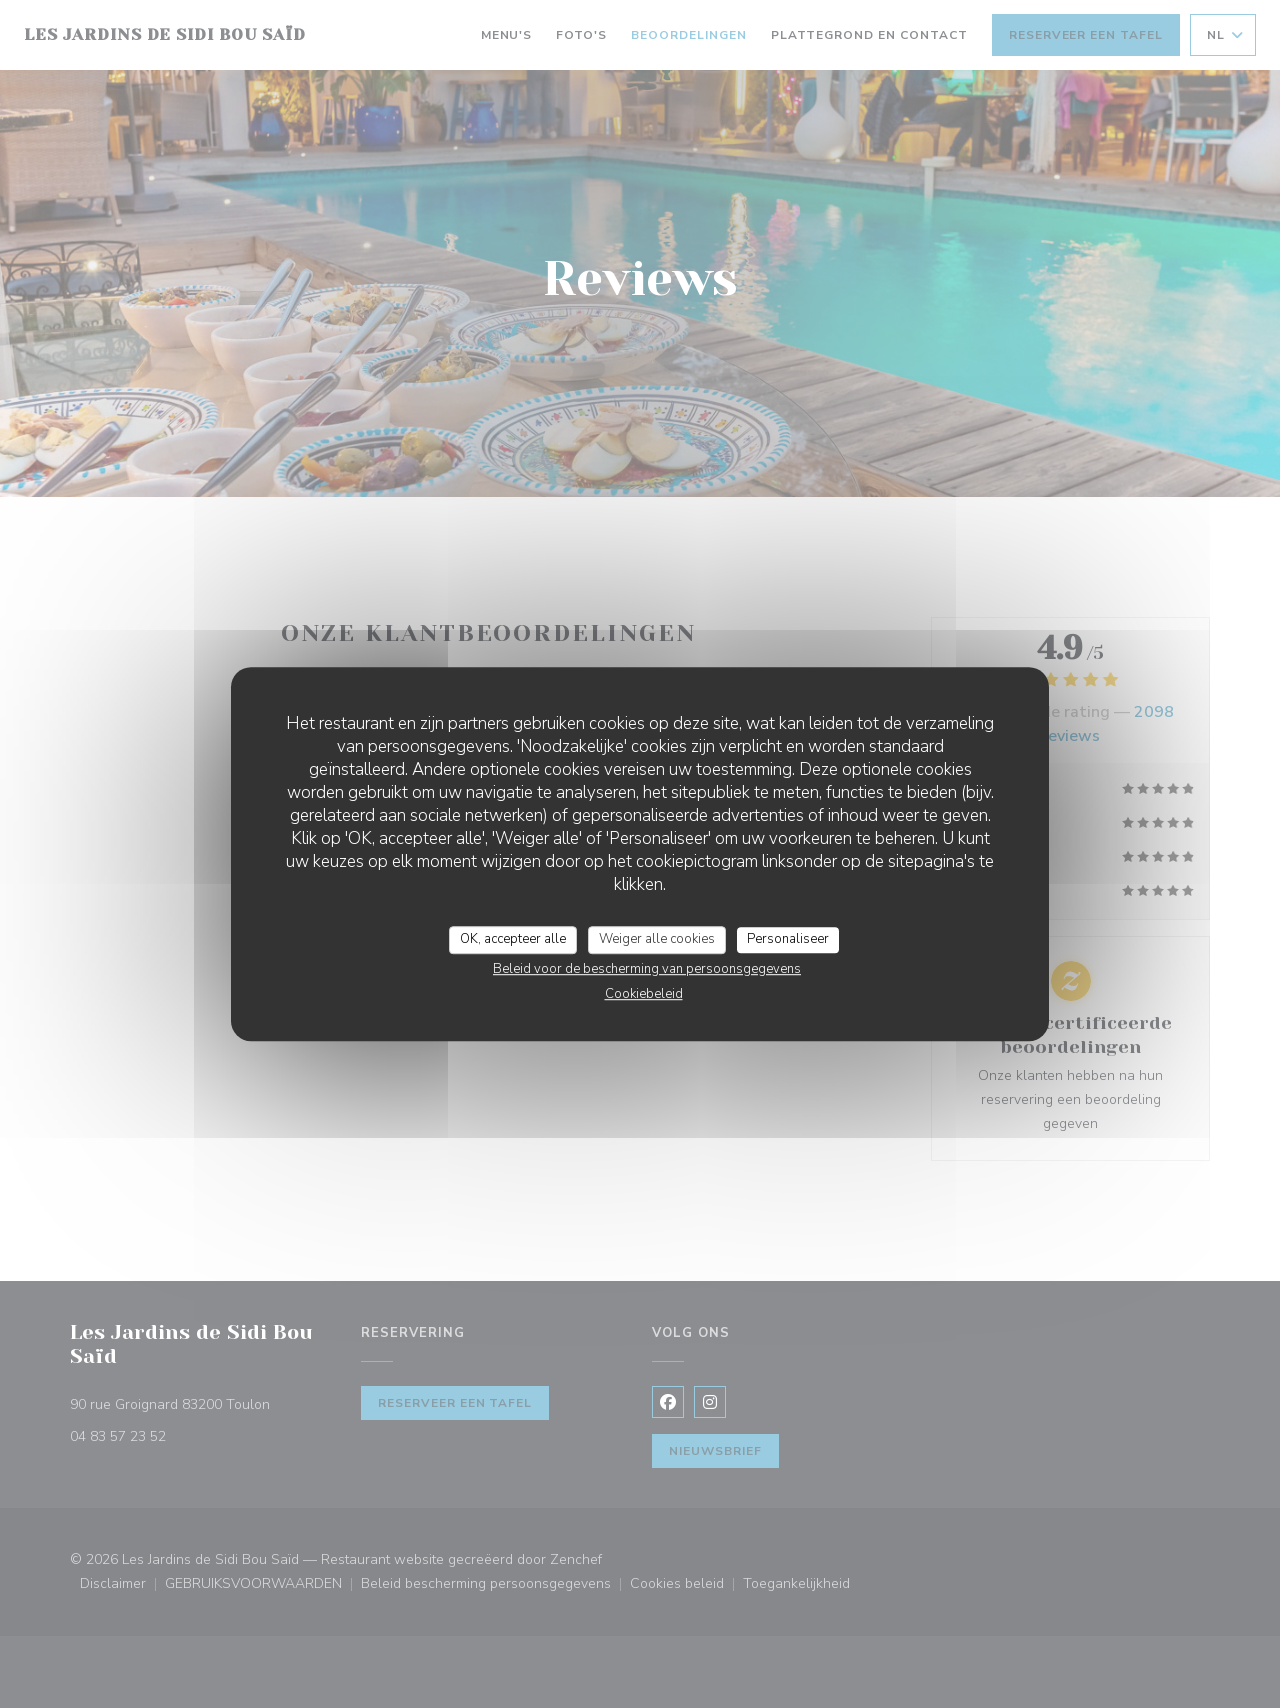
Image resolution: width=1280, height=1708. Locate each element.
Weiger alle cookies (657, 939)
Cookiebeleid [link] (644, 994)
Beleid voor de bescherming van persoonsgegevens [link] (647, 969)
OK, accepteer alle (513, 939)
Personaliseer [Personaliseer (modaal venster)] (788, 939)
